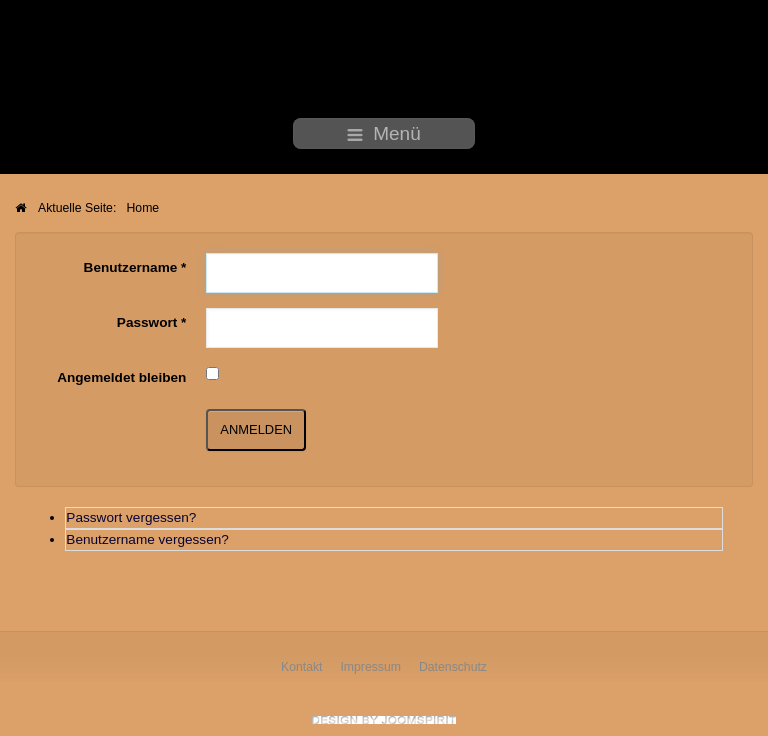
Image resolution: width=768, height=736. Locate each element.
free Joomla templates (384, 720)
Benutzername (135, 264)
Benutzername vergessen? (147, 535)
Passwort (152, 319)
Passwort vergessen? (131, 513)
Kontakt (302, 667)
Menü (384, 133)
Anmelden (256, 425)
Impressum (370, 667)
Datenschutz (453, 667)
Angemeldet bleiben (121, 374)
